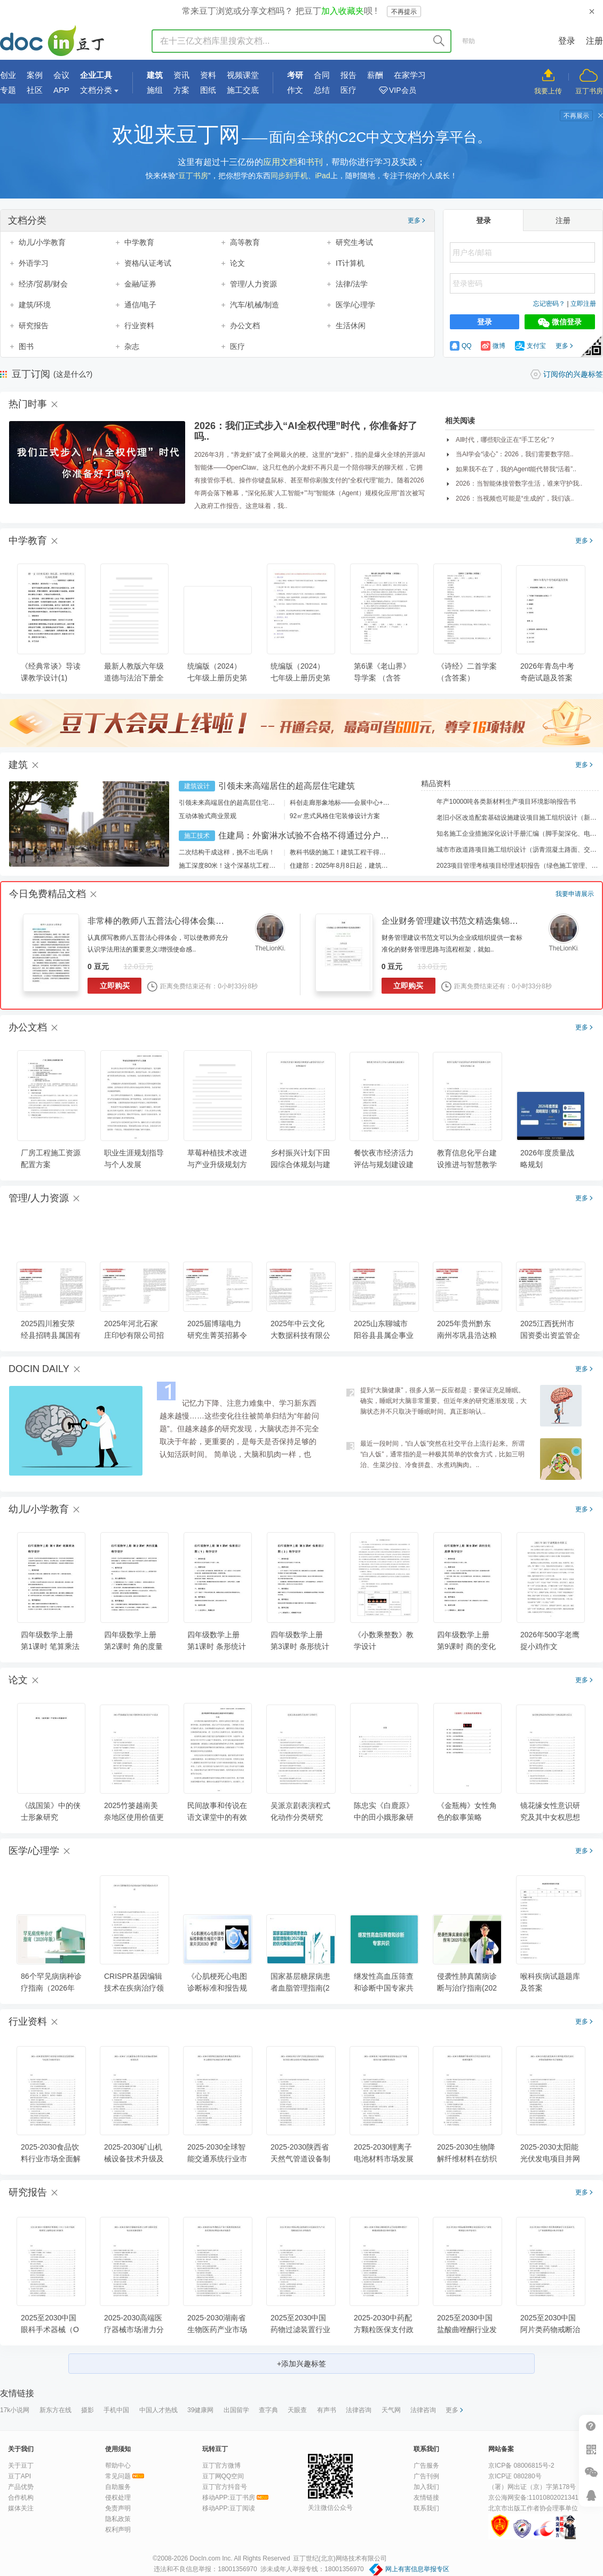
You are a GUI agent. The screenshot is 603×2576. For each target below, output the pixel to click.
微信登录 (560, 322)
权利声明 (118, 2529)
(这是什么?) (72, 374)
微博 (493, 346)
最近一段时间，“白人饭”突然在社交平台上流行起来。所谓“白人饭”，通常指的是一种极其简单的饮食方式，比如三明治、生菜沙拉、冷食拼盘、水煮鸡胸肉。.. (442, 1454)
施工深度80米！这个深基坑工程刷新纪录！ (240, 865)
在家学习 (410, 75)
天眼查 (297, 2410)
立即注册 (583, 303)
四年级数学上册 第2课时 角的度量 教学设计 (133, 1646)
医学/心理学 (355, 304)
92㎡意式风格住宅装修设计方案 (335, 816)
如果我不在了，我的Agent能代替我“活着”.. (516, 469)
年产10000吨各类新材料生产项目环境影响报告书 (499, 801)
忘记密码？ (549, 303)
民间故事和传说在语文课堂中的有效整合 (217, 1817)
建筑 (155, 75)
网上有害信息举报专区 (417, 2569)
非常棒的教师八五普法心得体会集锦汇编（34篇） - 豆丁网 (199, 920)
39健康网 (200, 2410)
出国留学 (236, 2410)
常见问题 (118, 2476)
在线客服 (591, 2495)
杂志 (131, 346)
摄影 (87, 2410)
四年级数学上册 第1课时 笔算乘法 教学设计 (50, 1646)
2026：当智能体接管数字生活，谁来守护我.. (519, 483)
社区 (35, 89)
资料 (208, 75)
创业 (8, 75)
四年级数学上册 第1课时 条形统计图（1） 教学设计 (216, 1646)
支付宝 (530, 346)
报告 (348, 75)
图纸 (208, 89)
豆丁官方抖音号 (224, 2487)
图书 (26, 346)
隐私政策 (118, 2519)
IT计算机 (350, 263)
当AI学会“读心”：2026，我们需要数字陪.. (515, 454)
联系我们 (426, 2508)
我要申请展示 (575, 894)
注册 (594, 40)
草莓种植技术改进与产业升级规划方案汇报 (217, 1164)
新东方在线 (55, 2410)
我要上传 (548, 91)
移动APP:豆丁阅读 (228, 2508)
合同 (322, 75)
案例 (35, 75)
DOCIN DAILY (39, 1369)
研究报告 (34, 325)
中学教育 (139, 242)
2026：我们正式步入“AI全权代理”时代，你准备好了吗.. (305, 431)
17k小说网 (14, 2410)
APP (61, 89)
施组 (155, 89)
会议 (61, 75)
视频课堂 (243, 75)
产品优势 (21, 2487)
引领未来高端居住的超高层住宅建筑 (286, 785)
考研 (295, 75)
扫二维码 (591, 2449)
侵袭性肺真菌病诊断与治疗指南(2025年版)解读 (467, 1988)
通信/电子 (140, 304)
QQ (461, 346)
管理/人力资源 (253, 284)
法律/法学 (352, 284)
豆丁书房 (589, 91)
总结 (322, 89)
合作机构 (21, 2497)
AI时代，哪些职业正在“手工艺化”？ (506, 439)
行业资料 (139, 325)
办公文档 (245, 325)
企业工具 (96, 75)
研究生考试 (354, 242)
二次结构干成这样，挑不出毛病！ (227, 852)
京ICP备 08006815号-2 (521, 2465)
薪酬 (375, 75)
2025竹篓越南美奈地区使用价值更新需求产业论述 (134, 1817)
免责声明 (118, 2508)
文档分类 (96, 89)
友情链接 (426, 2497)
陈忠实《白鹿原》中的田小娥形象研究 (384, 1817)
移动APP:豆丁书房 (228, 2497)
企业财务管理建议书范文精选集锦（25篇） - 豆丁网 (480, 920)
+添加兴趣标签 (301, 2363)
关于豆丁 (21, 2465)
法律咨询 (358, 2410)
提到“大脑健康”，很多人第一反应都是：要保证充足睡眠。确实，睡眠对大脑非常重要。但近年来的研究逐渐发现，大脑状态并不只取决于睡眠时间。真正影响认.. (443, 1400)
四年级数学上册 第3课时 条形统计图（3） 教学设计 (300, 1646)
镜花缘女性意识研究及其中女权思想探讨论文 (550, 1817)
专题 (8, 89)
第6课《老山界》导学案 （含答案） (382, 678)
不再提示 (404, 11)
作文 (295, 89)
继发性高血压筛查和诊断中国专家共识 (384, 1988)
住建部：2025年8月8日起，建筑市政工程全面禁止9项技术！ (376, 865)
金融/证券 (140, 284)
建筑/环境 (35, 304)
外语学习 (34, 263)
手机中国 (116, 2410)
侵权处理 (118, 2497)
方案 (181, 89)
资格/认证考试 (147, 263)
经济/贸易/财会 (43, 284)
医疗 (348, 89)
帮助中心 (118, 2465)
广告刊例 (426, 2476)
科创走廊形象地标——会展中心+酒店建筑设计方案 (362, 802)
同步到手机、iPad (300, 175)
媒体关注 (21, 2508)
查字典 (268, 2410)
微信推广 (591, 2472)
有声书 (326, 2410)
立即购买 (115, 985)
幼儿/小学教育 (42, 242)
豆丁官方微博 (221, 2465)
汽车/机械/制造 (254, 304)
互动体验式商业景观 (207, 816)
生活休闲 (351, 325)
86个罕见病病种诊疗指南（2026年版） (51, 1988)
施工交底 (243, 89)
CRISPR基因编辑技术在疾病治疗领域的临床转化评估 (134, 1988)
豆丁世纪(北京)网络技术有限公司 (340, 2558)
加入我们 (426, 2487)
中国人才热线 (158, 2410)
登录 (566, 40)
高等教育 (245, 242)
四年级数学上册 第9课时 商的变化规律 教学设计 (466, 1646)
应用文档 (280, 162)
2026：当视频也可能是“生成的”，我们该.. (515, 498)
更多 (416, 220)
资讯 (181, 75)
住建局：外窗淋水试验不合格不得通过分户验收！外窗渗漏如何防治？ (350, 835)
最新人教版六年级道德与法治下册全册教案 (134, 678)
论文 (237, 263)
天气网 (391, 2410)
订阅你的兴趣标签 (573, 374)
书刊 (314, 162)
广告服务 (426, 2465)
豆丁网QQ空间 (223, 2476)
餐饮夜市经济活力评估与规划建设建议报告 (384, 1164)
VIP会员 (402, 90)
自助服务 (118, 2487)
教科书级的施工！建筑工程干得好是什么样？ (354, 852)
